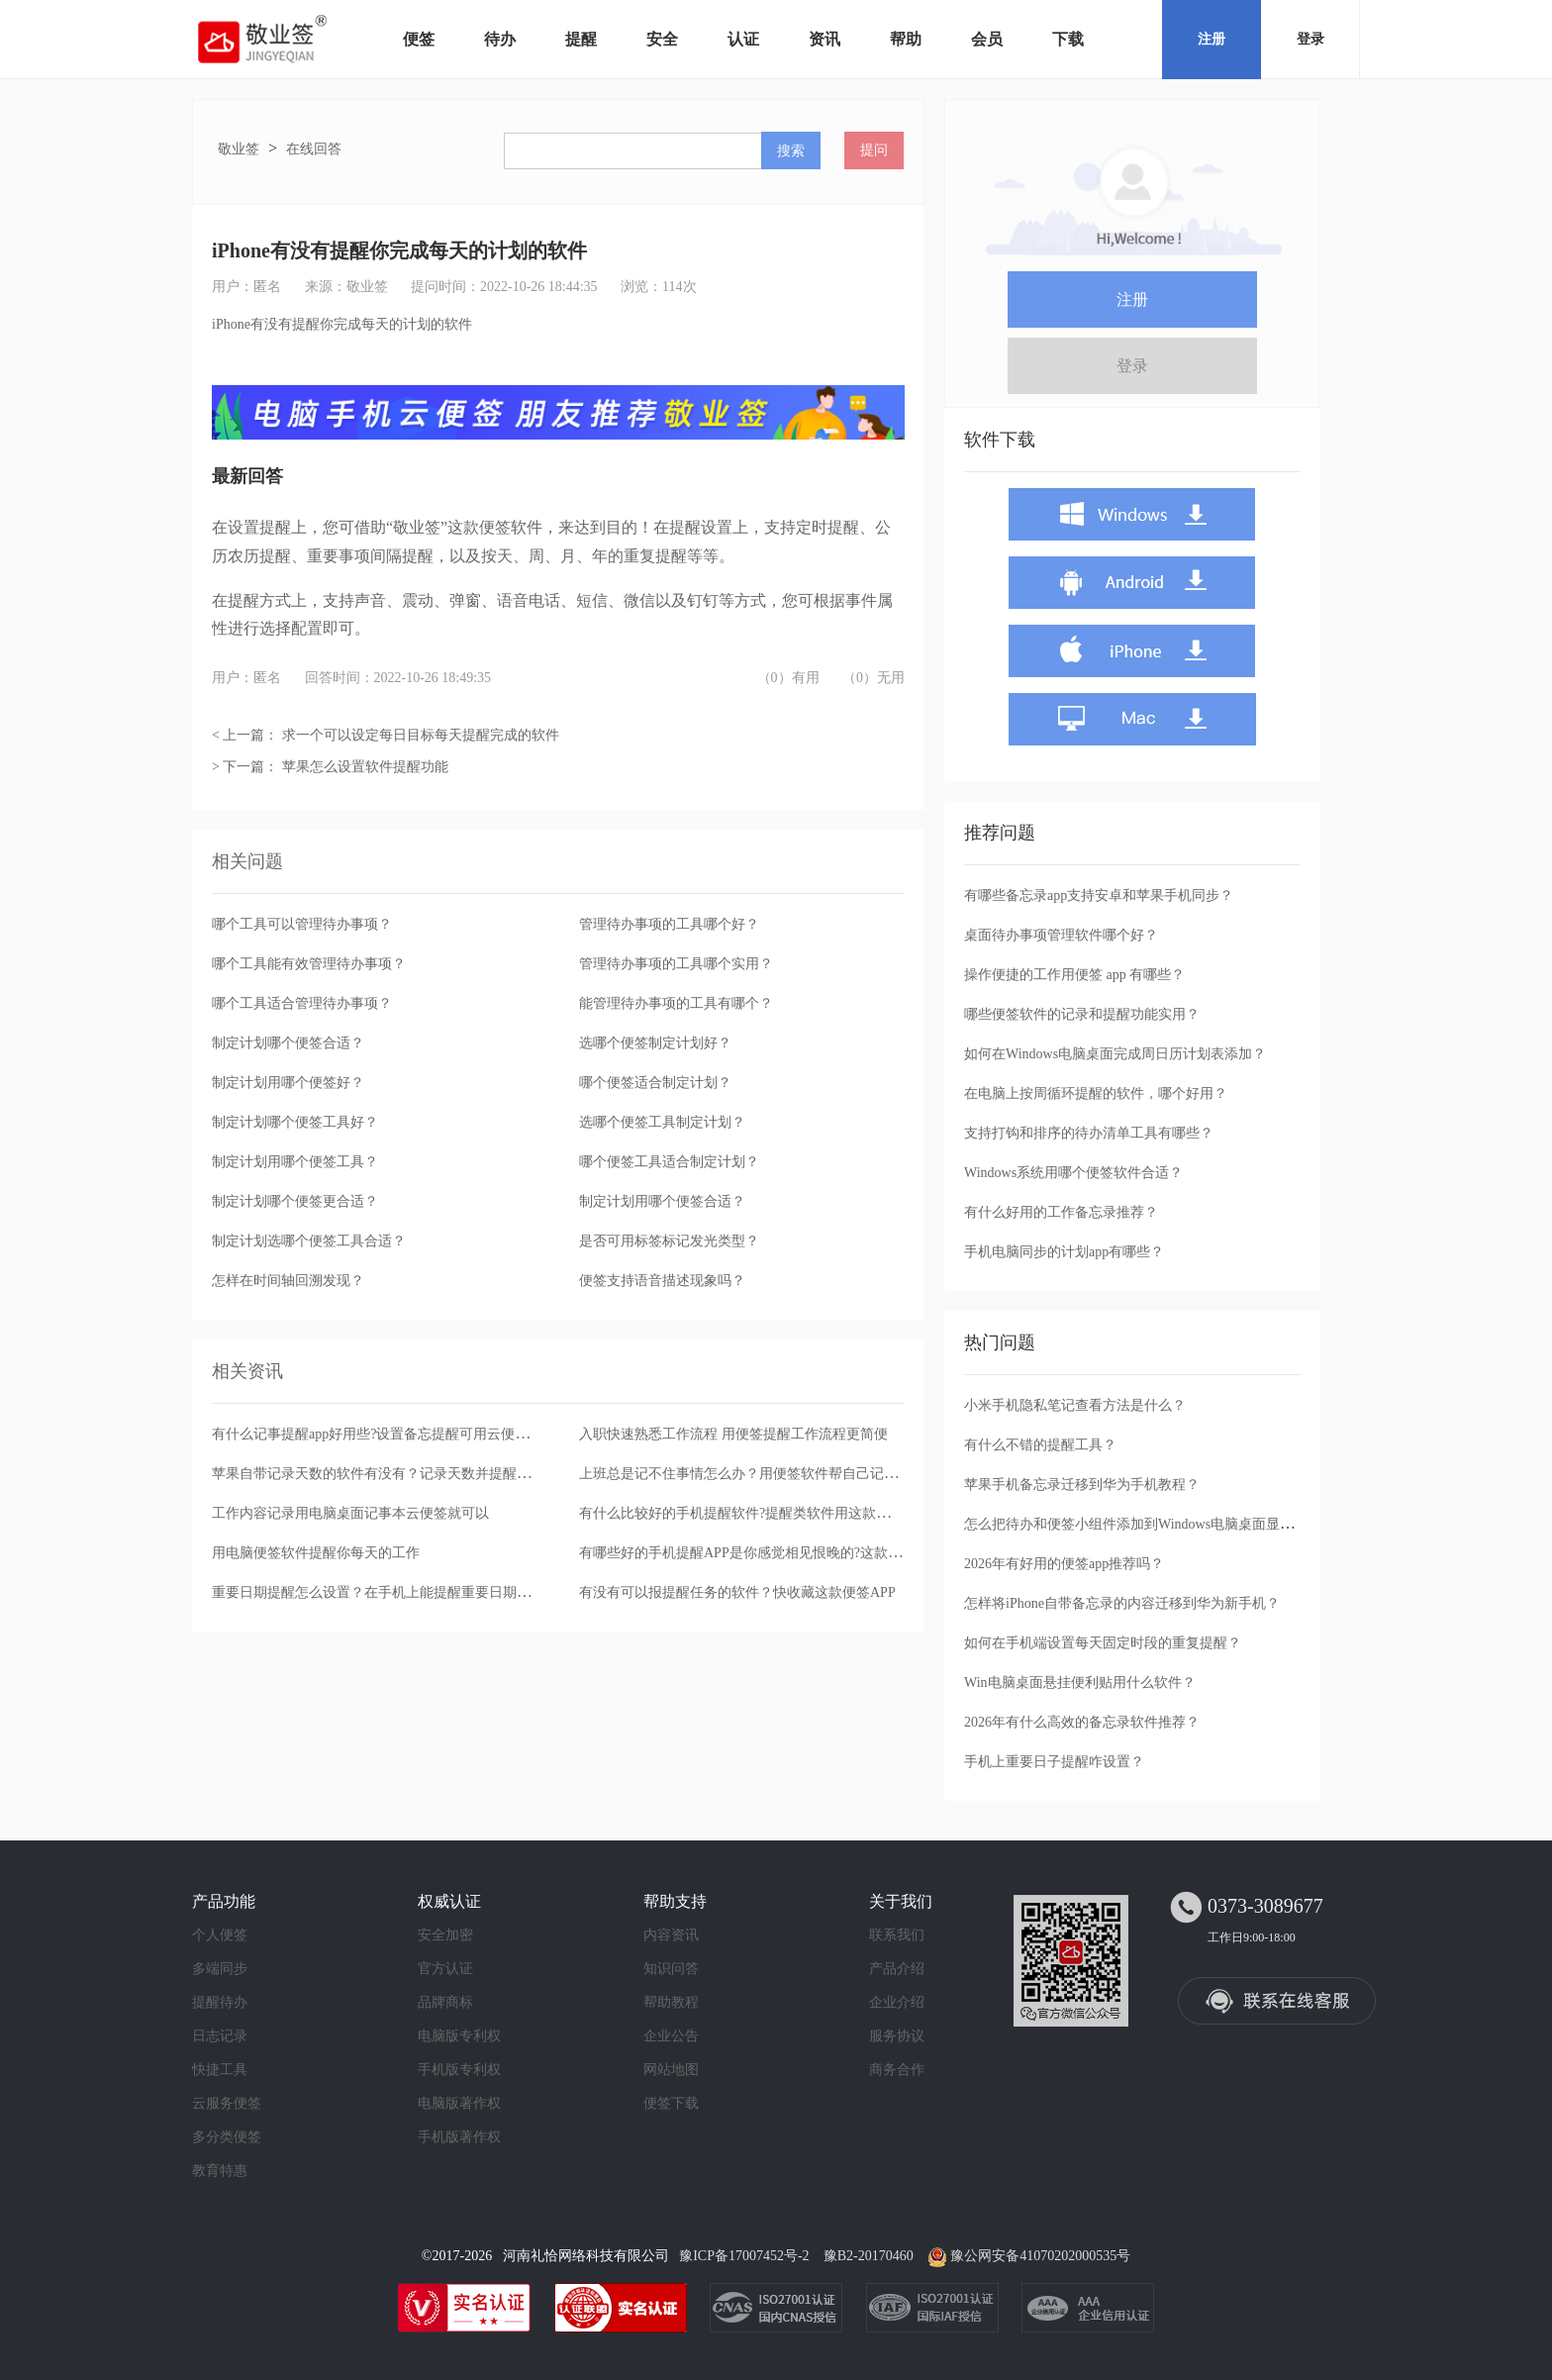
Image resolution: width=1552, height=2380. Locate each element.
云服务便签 (226, 2103)
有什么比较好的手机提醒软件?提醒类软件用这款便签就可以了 (769, 1513)
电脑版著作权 (459, 2103)
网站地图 (671, 2069)
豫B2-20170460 (869, 2255)
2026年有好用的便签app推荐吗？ (1064, 1563)
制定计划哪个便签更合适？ (295, 1201)
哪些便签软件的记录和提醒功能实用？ (1082, 1014)
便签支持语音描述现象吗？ (662, 1280)
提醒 (581, 39)
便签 (419, 39)
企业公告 (671, 2036)
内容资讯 (671, 1935)
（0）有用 (788, 677)
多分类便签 (226, 2137)
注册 (1211, 39)
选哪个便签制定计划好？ (655, 1043)
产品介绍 (896, 1968)
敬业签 (238, 149)
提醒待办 (219, 2002)
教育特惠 (219, 2170)
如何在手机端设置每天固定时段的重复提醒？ (1102, 1643)
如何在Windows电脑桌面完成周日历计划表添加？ (1115, 1053)
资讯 (824, 39)
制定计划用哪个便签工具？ (295, 1161)
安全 (662, 39)
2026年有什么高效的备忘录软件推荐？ (1082, 1722)
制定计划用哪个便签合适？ (662, 1201)
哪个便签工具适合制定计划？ (669, 1161)
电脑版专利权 (459, 2036)
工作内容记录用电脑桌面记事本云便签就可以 (350, 1513)
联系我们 (896, 1935)
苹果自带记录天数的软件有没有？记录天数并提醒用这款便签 (399, 1473)
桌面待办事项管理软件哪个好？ (1061, 935)
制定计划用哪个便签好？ (288, 1082)
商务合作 (896, 2069)
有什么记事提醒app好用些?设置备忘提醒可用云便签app (380, 1434)
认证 (743, 39)
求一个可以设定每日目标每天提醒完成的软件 (420, 735)
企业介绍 (896, 2002)
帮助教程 (671, 2002)
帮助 (906, 39)
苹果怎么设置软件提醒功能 (365, 766)
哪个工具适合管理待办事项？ (302, 1003)
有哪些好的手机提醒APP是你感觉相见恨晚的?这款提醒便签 (761, 1552)
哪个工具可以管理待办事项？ (302, 924)
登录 (1310, 39)
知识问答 (671, 1968)
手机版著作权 (459, 2137)
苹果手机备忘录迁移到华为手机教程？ (1082, 1484)
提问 (874, 150)
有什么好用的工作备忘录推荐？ (1061, 1212)
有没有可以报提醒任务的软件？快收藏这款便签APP (737, 1592)
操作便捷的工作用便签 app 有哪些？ (1074, 974)
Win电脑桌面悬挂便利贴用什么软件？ (1080, 1682)
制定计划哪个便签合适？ (288, 1043)
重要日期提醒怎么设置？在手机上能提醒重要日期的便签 (385, 1592)
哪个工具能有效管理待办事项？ (309, 963)
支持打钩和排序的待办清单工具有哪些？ (1088, 1133)
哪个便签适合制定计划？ (655, 1082)
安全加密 (445, 1935)
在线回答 (313, 149)
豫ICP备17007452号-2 (744, 2255)
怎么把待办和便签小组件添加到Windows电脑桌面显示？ (1136, 1524)
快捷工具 (219, 2069)
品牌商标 (445, 2002)
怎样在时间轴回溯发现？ (288, 1280)
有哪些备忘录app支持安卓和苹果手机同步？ (1098, 895)
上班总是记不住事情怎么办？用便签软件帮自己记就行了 (752, 1473)
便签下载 (671, 2103)
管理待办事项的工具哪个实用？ (676, 963)
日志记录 (219, 2036)
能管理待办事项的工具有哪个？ (676, 1003)
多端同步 (219, 1968)
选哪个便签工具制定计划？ (662, 1122)
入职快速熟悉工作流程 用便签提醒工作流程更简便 (733, 1434)
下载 (1068, 39)
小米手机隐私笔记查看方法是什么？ (1075, 1405)
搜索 (791, 150)
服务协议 (896, 2036)
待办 (500, 39)
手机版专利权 (459, 2069)
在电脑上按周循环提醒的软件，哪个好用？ (1095, 1093)
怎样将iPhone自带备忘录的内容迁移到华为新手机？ (1122, 1603)
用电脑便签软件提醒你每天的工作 (316, 1552)
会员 (987, 39)
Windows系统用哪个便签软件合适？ (1073, 1172)
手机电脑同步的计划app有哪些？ (1064, 1251)
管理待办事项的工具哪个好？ (669, 924)
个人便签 (219, 1935)
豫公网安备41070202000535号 (1040, 2255)
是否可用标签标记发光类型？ (669, 1241)
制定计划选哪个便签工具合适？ (309, 1241)
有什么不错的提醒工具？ (1040, 1445)
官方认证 (445, 1968)
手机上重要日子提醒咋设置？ (1054, 1761)
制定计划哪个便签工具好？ (295, 1122)
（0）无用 (873, 677)
